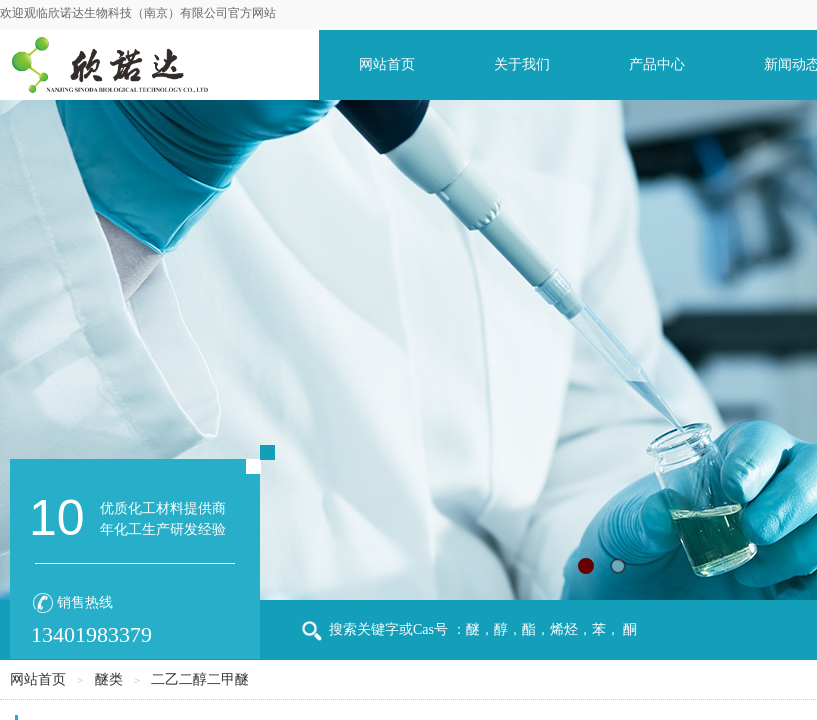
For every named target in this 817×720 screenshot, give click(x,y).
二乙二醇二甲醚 (200, 679)
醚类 (109, 679)
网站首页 (387, 64)
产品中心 (657, 64)
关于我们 (522, 64)
